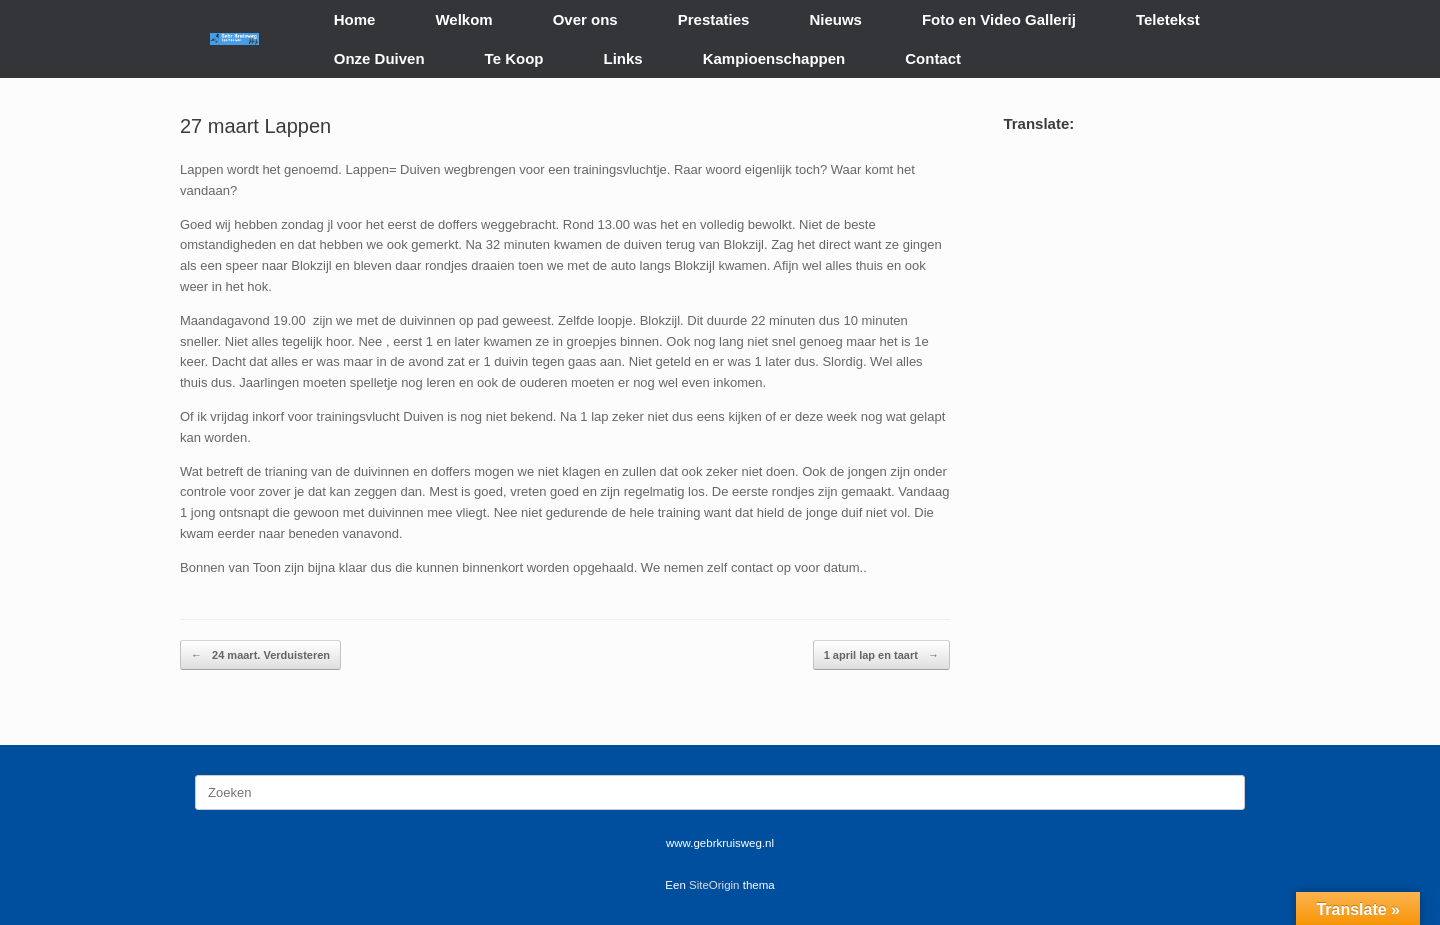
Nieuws (835, 19)
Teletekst (1168, 19)
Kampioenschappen (774, 58)
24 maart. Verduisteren (260, 655)
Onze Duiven (379, 58)
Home (355, 19)
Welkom (463, 19)
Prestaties (714, 19)
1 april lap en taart (881, 655)
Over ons (585, 19)
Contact (933, 58)
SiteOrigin (714, 885)
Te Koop (514, 58)
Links (623, 58)
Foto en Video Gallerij (999, 19)
